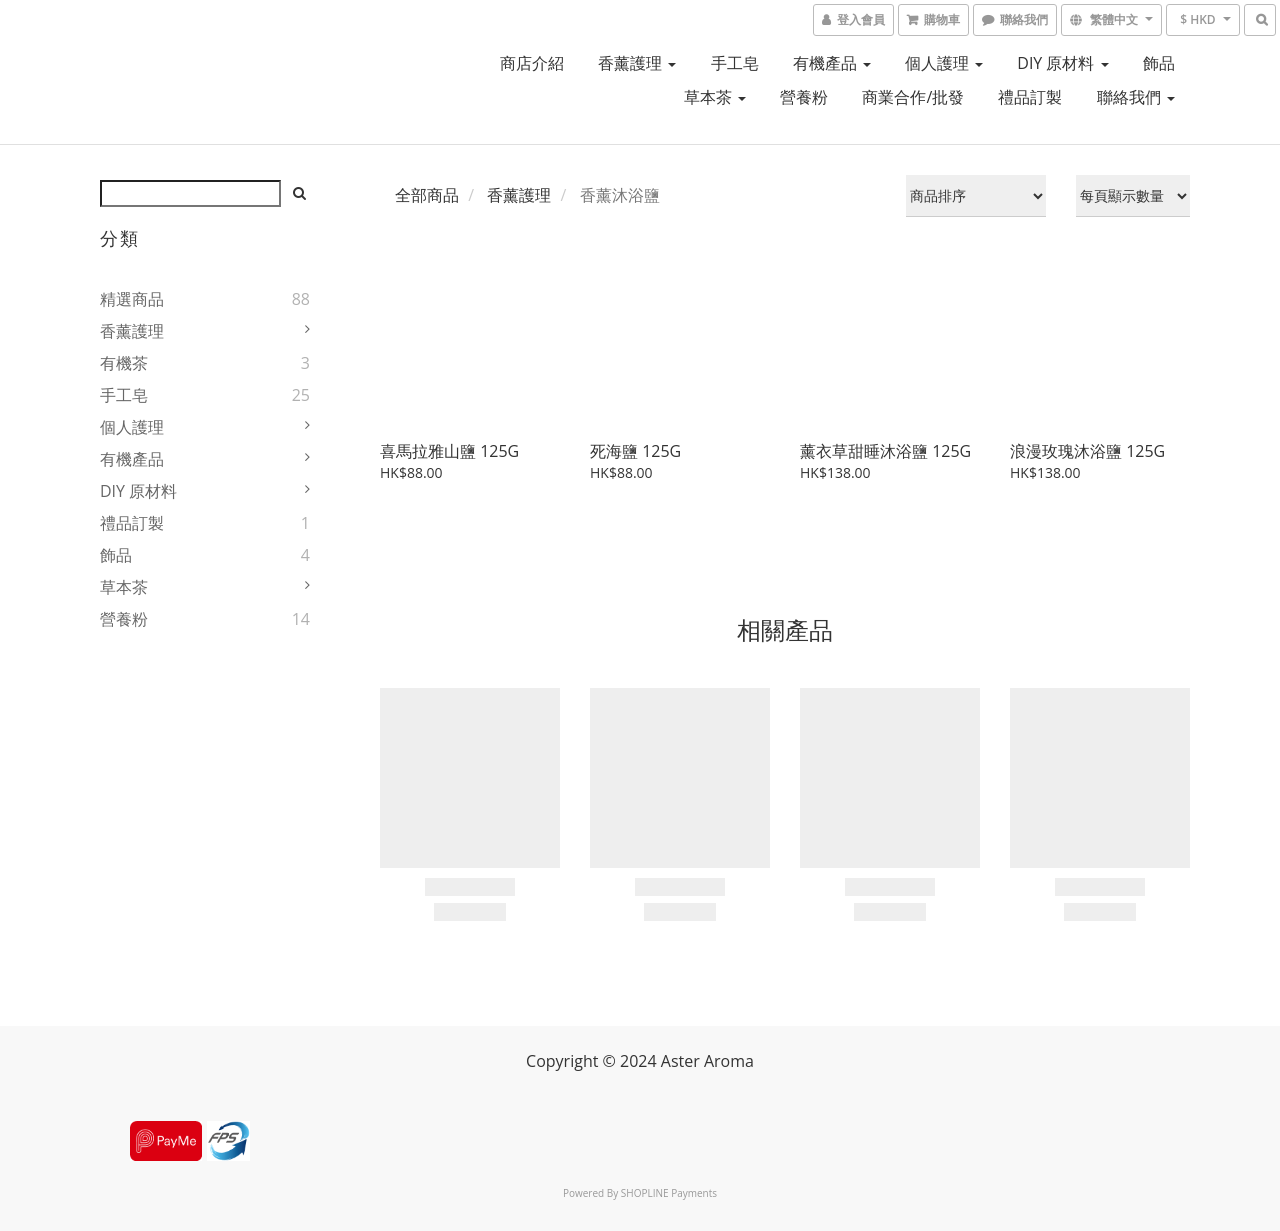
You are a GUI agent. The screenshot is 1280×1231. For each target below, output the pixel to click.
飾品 (1159, 63)
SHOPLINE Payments (669, 1193)
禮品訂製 (1030, 97)
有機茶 (124, 363)
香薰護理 (637, 63)
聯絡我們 (1136, 97)
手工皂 (735, 63)
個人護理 (944, 63)
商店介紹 (532, 63)
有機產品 (832, 63)
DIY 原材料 (1062, 63)
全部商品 (427, 195)
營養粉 (804, 97)
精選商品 (132, 299)
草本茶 (715, 97)
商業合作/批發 (913, 97)
